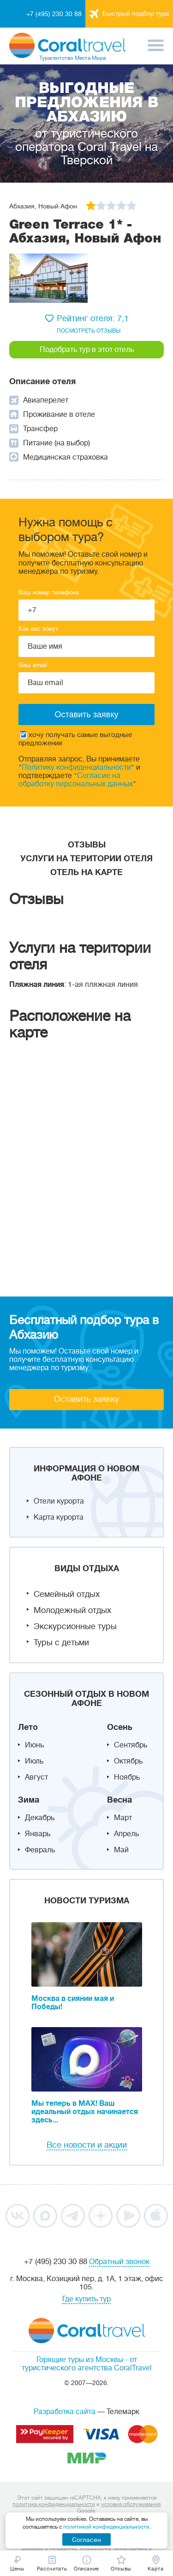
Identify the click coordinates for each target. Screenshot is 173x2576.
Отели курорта (59, 1501)
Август (36, 1777)
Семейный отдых (67, 1594)
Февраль (40, 1850)
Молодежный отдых (72, 1610)
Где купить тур (86, 2299)
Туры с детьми (61, 1642)
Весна (119, 1799)
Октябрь (128, 1761)
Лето (28, 1727)
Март (123, 1818)
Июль (34, 1761)
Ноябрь (127, 1777)
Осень (119, 1727)
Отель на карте (86, 872)
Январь (37, 1834)
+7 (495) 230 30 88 (54, 13)
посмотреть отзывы (88, 330)
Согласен (86, 2539)
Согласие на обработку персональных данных (75, 780)
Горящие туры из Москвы (79, 2360)
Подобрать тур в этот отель (87, 350)
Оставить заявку (86, 1399)
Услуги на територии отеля (86, 858)
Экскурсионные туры (75, 1626)
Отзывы (87, 844)
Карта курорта (59, 1517)
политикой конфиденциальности (106, 2527)
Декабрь (39, 1818)
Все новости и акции (87, 2145)
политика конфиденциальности (53, 2504)
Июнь (34, 1745)
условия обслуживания (131, 2504)
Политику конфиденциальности (76, 767)
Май (121, 1850)
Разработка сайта (64, 2412)
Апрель (126, 1834)
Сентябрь (130, 1745)
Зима (28, 1799)
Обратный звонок (119, 2262)
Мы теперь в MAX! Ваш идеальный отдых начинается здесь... (84, 2111)
